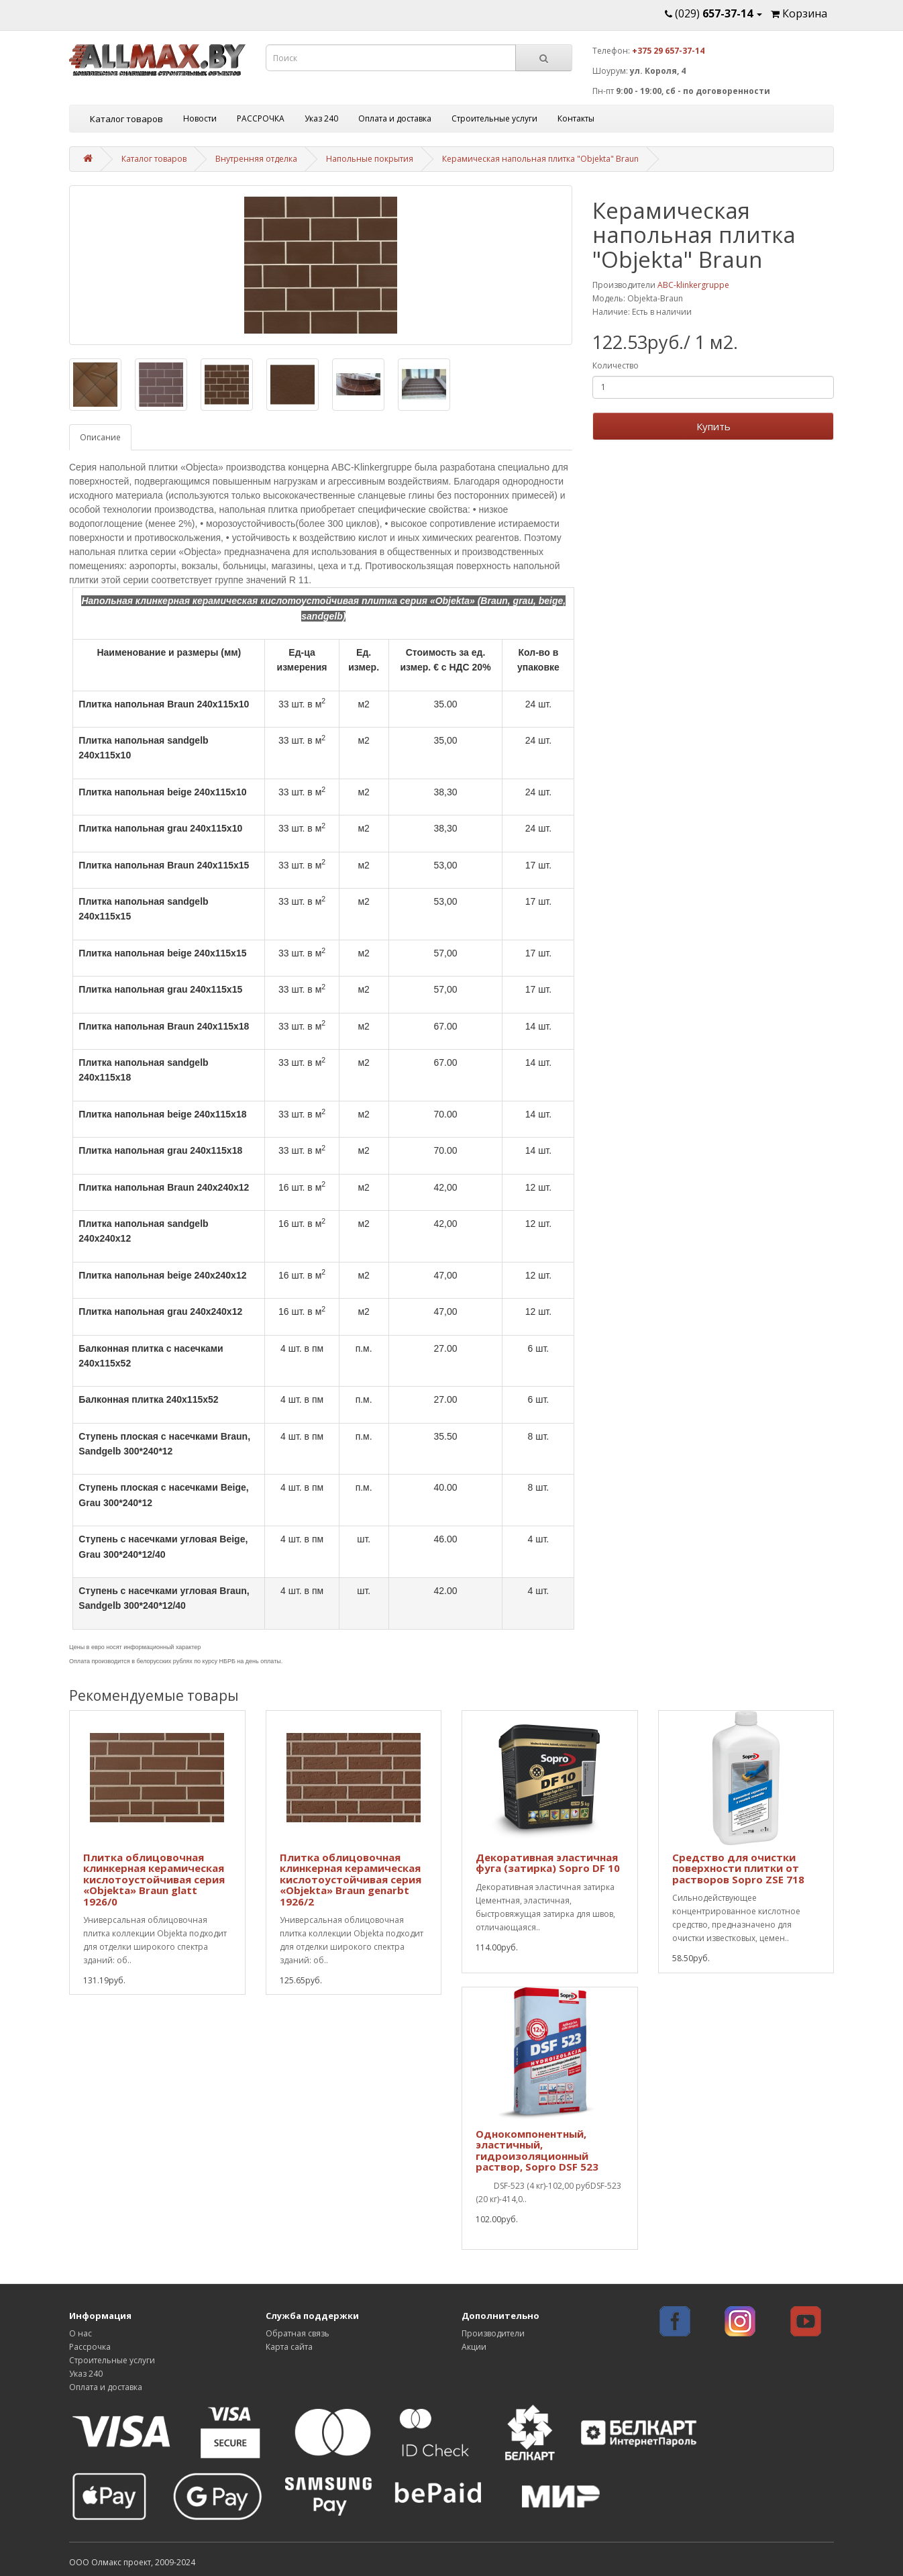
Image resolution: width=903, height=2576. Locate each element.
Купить (713, 426)
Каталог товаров (126, 119)
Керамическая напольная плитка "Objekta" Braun (540, 158)
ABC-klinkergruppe (693, 285)
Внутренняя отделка (256, 158)
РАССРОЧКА (260, 118)
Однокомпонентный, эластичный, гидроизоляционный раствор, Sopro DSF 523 (537, 2150)
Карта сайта (289, 2346)
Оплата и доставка (394, 118)
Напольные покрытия (369, 158)
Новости (200, 118)
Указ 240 (321, 118)
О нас (80, 2333)
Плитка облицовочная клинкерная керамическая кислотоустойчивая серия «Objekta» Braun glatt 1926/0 (154, 1879)
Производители (493, 2333)
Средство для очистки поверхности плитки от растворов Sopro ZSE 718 (738, 1868)
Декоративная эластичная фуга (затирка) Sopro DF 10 (548, 1862)
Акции (474, 2346)
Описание (100, 437)
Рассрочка (90, 2346)
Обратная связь (297, 2333)
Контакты (575, 118)
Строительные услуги (494, 118)
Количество (615, 365)
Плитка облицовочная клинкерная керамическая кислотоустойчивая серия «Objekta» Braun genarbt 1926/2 (350, 1879)
